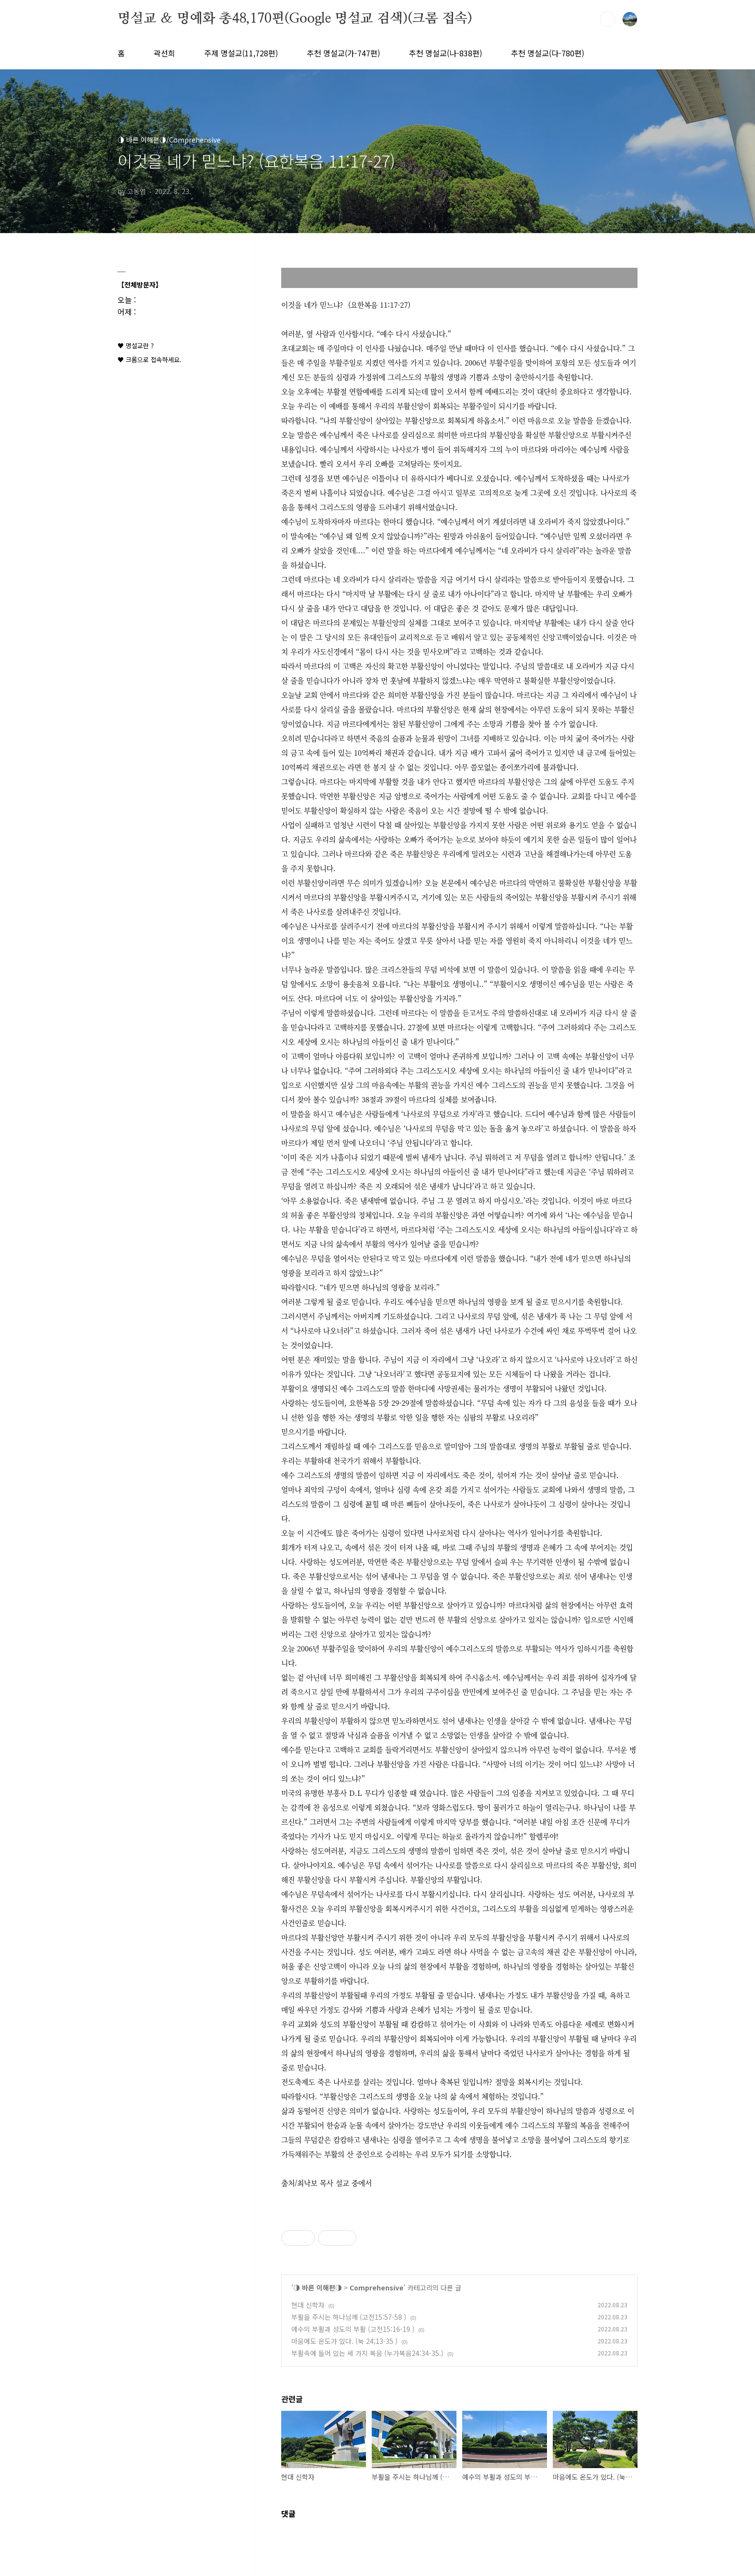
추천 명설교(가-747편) (343, 53)
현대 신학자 (308, 2305)
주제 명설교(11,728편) (241, 53)
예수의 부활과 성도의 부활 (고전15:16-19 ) (353, 2329)
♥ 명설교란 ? (135, 345)
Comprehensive (377, 2287)
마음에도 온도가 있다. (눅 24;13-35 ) (344, 2341)
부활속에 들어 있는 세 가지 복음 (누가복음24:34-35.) (367, 2353)
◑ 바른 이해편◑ (317, 2287)
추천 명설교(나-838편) (445, 53)
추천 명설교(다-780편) (547, 53)
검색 (607, 19)
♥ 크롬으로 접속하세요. (149, 359)
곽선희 (164, 53)
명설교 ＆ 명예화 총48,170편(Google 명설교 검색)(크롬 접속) (294, 19)
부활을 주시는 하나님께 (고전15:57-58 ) (348, 2317)
